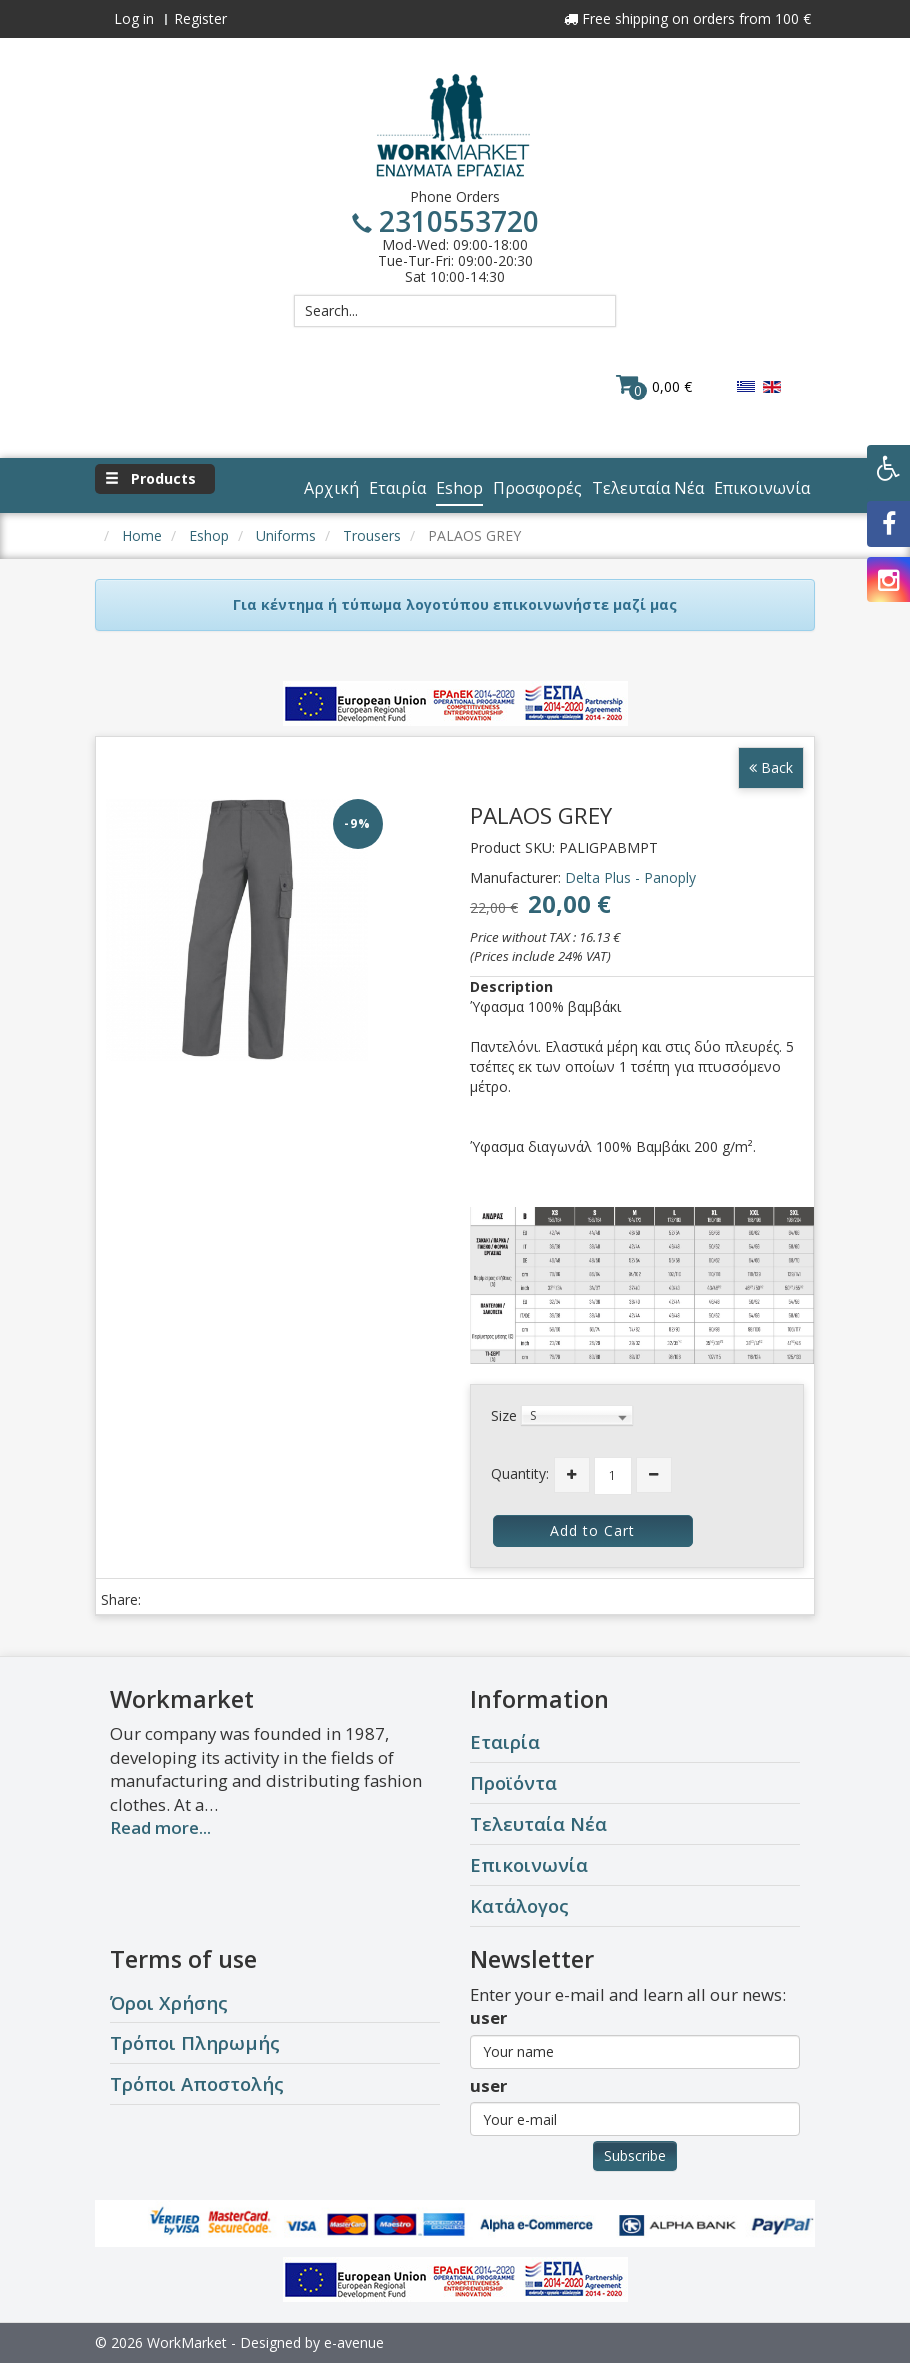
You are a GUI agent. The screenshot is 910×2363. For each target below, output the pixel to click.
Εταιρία (505, 1741)
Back (771, 767)
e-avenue (354, 2342)
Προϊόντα (513, 1782)
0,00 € (654, 386)
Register (200, 18)
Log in (134, 18)
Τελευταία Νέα (538, 1823)
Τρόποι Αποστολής (197, 2083)
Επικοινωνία (529, 1864)
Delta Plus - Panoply (630, 877)
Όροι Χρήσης (169, 2002)
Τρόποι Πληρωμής (195, 2042)
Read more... (160, 1827)
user (488, 2017)
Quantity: (520, 1473)
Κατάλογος (519, 1905)
